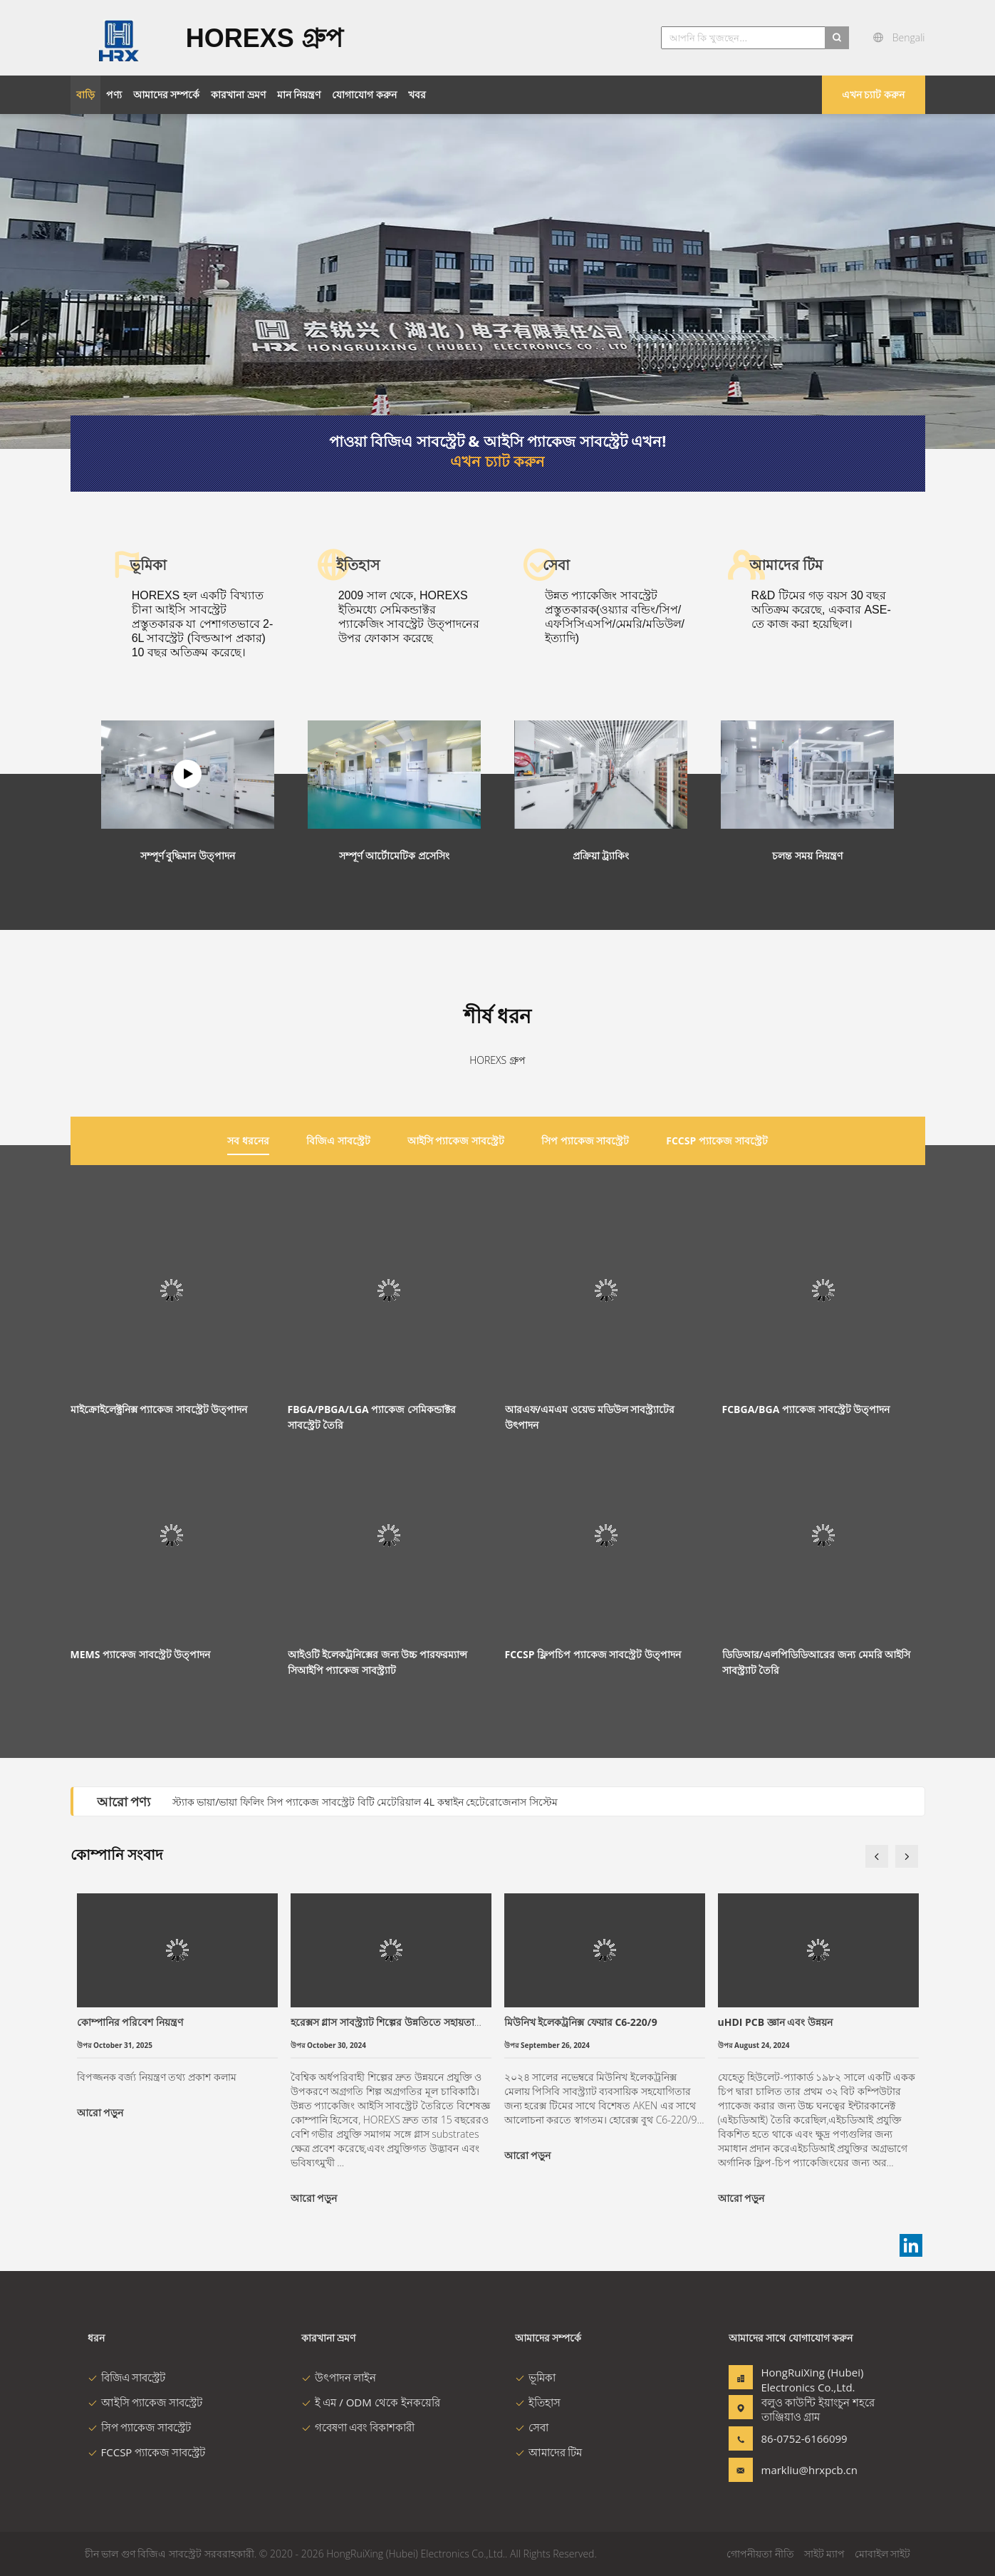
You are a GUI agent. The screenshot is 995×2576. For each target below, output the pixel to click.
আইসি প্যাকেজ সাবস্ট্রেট (145, 2402)
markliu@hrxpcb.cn (806, 2470)
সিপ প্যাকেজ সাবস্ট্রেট (140, 2427)
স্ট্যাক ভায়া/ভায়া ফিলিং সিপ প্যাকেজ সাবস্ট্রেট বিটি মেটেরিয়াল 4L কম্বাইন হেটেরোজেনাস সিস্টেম (365, 1802)
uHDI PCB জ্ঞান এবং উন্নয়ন (775, 2022)
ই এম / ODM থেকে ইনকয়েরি (370, 2402)
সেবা (531, 2427)
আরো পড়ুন (100, 2112)
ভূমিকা (535, 2377)
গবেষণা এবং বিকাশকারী (358, 2427)
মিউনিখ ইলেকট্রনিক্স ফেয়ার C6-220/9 (580, 2022)
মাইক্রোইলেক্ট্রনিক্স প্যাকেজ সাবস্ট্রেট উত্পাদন (159, 1409)
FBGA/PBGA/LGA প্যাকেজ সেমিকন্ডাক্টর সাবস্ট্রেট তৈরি (372, 1417)
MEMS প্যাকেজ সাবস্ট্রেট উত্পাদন (141, 1654)
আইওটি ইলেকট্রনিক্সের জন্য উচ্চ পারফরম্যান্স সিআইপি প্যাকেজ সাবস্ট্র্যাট (378, 1662)
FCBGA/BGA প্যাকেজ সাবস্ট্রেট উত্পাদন (806, 1409)
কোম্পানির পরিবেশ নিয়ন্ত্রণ (130, 2022)
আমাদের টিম (549, 2452)
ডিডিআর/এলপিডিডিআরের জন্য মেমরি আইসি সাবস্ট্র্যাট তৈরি (816, 1662)
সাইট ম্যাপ (824, 2553)
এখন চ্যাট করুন (873, 94)
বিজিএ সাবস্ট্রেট (127, 2377)
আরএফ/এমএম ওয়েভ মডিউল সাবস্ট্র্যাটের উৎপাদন (590, 1417)
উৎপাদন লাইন (339, 2377)
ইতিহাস (538, 2402)
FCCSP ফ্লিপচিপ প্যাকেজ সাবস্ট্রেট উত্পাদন (593, 1654)
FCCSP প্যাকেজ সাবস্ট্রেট (147, 2452)
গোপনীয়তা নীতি (760, 2553)
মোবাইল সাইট (883, 2553)
